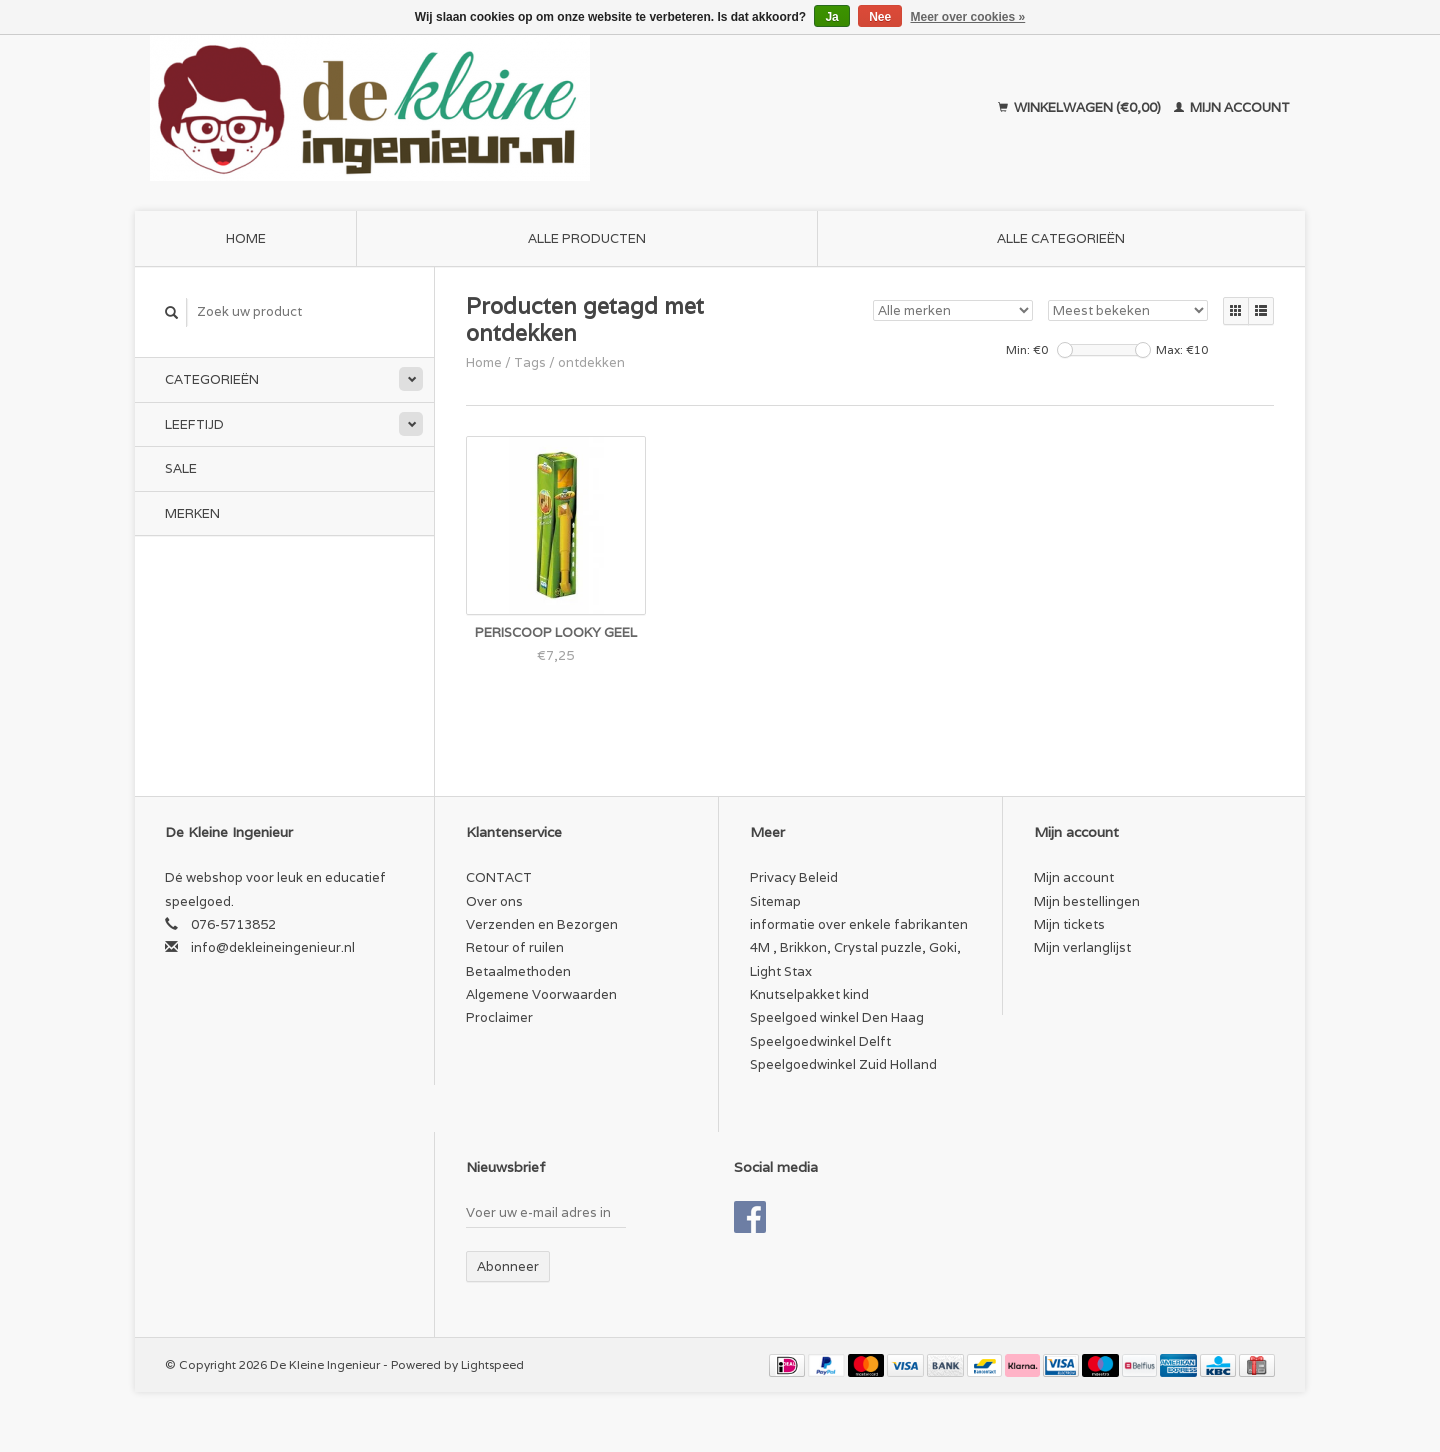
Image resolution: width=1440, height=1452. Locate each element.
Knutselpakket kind (809, 994)
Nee (880, 17)
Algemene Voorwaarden (541, 994)
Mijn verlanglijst (1082, 947)
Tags (530, 362)
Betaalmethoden (518, 971)
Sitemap (775, 901)
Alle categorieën (1061, 238)
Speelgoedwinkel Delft (820, 1041)
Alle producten (587, 238)
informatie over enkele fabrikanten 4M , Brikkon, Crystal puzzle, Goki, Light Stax (859, 948)
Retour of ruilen (515, 947)
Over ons (494, 901)
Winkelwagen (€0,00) (1081, 107)
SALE (181, 468)
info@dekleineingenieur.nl (273, 947)
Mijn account (1232, 107)
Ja (831, 17)
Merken (192, 513)
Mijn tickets (1069, 924)
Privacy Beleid (794, 877)
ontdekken (591, 362)
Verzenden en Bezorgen (542, 924)
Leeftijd (194, 424)
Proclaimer (499, 1017)
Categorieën (212, 379)
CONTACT (499, 877)
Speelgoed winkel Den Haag (837, 1017)
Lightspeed (492, 1364)
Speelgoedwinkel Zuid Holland (843, 1064)
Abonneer (508, 1266)
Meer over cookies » (968, 17)
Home (246, 238)
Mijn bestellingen (1087, 901)
